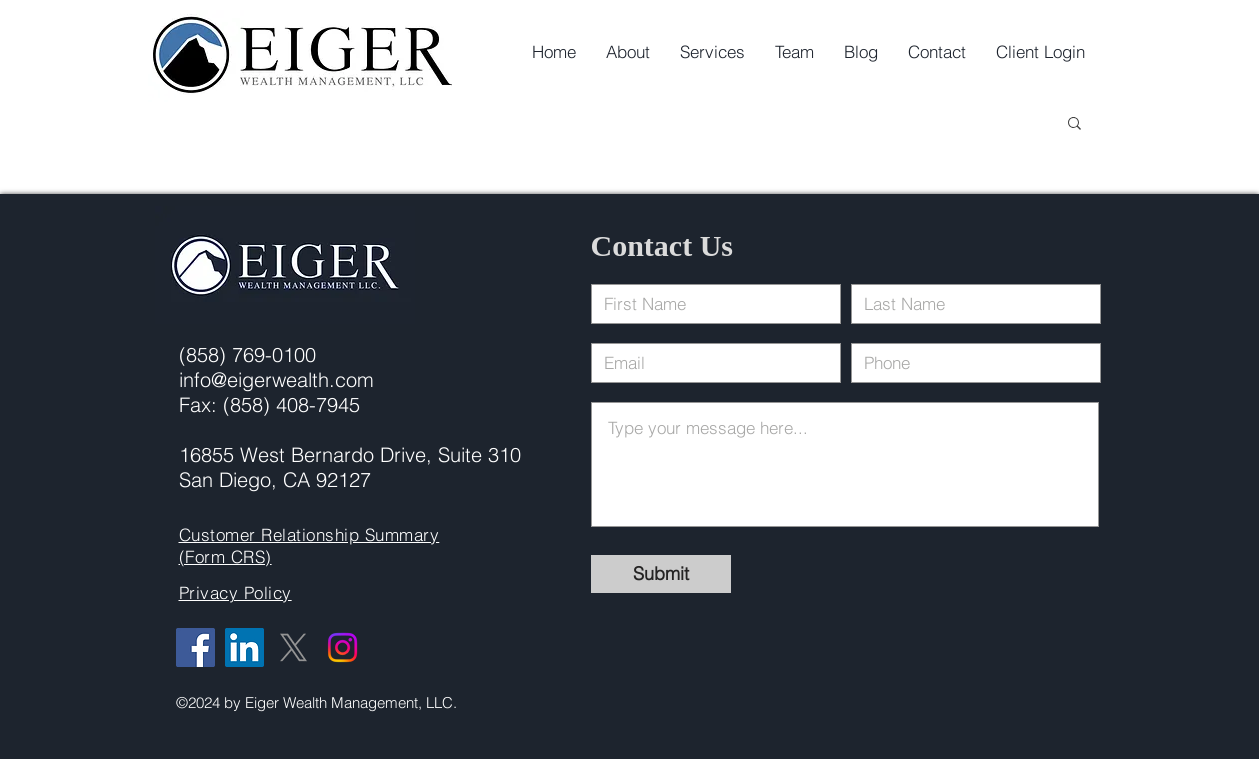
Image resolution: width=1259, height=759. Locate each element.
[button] (1074, 124)
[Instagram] (342, 647)
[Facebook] (195, 647)
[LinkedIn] (244, 647)
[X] (293, 647)
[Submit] (661, 574)
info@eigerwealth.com (276, 379)
